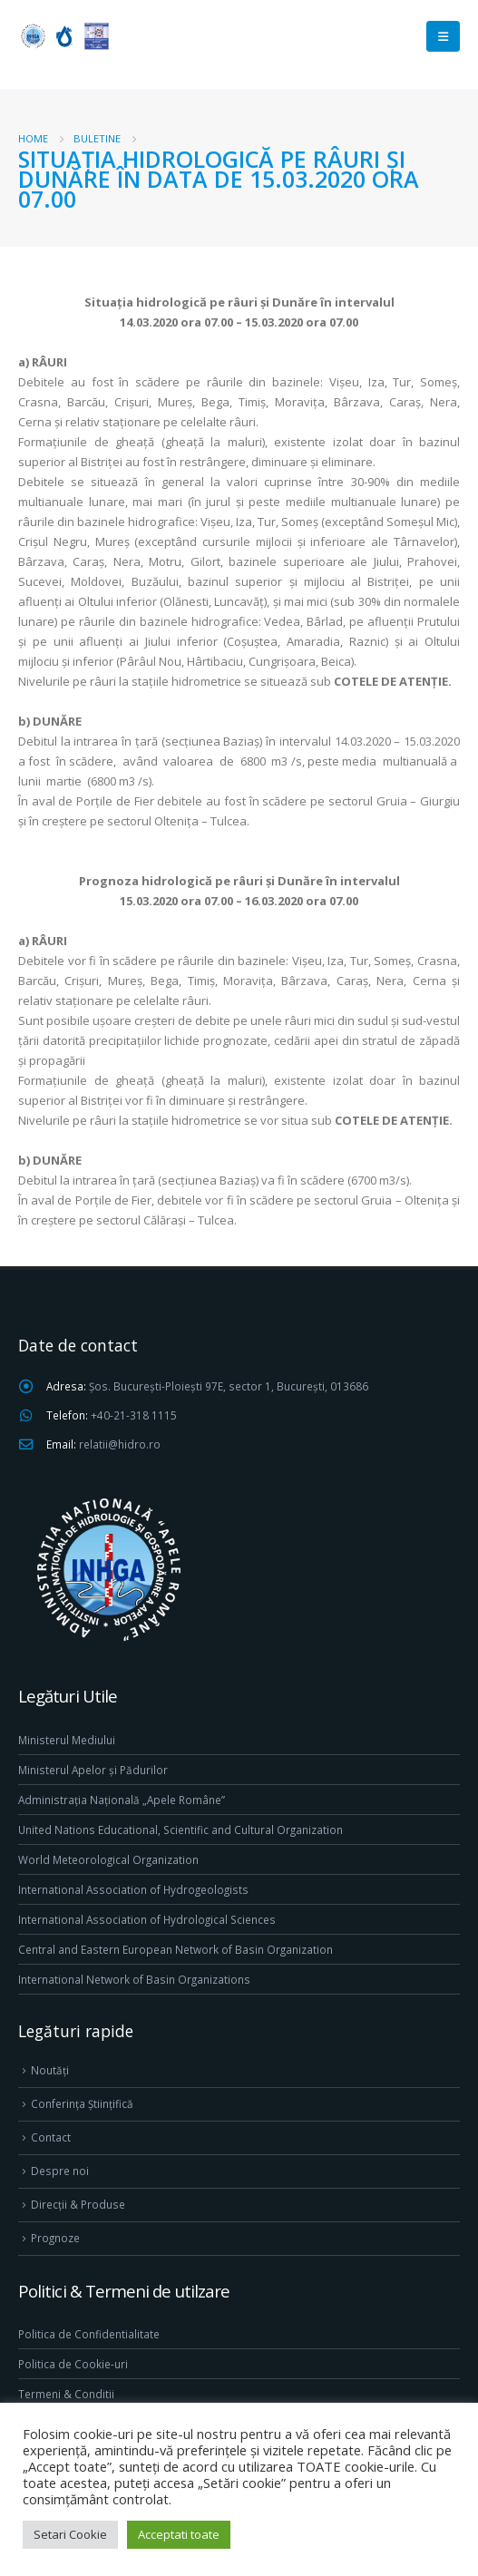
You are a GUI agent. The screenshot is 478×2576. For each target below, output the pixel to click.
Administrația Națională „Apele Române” (121, 1799)
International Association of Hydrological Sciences (147, 1919)
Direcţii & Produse (78, 2204)
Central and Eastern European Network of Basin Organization (175, 1949)
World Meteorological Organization (108, 1859)
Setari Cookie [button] (70, 2534)
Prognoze (55, 2237)
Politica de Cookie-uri (73, 2363)
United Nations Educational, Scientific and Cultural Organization (180, 1829)
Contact (51, 2137)
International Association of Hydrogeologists (133, 1889)
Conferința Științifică (82, 2103)
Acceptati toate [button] (178, 2534)
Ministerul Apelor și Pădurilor (93, 1769)
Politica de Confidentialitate (89, 2334)
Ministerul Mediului (66, 1739)
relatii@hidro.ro (120, 1444)
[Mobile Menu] (443, 36)
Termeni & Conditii (66, 2393)
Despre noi (60, 2170)
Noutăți (50, 2070)
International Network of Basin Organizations (134, 1979)
